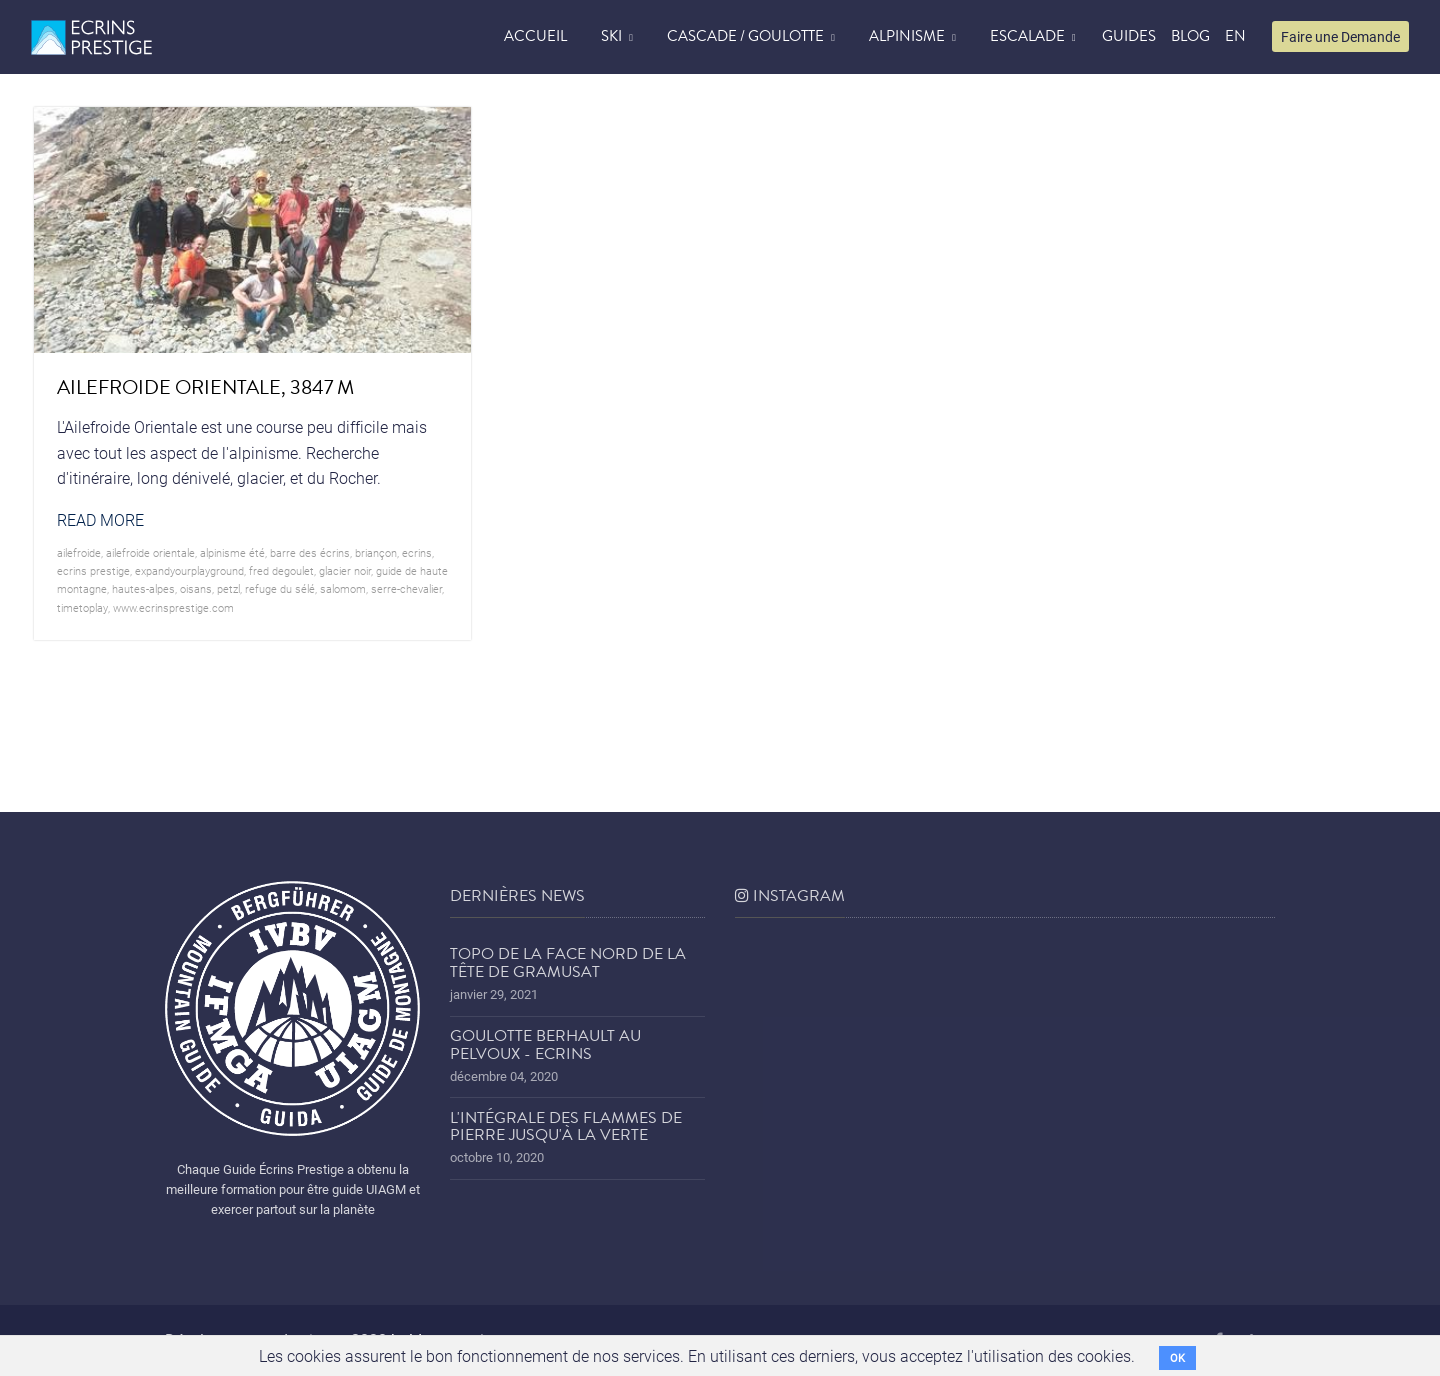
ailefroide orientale (150, 552)
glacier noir (345, 570)
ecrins (417, 552)
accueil (535, 36)
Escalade (1027, 36)
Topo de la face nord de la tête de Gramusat (568, 963)
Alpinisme (907, 36)
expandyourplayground (189, 570)
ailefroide (79, 552)
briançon (376, 552)
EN (1235, 36)
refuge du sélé (280, 588)
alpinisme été (232, 552)
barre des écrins (310, 552)
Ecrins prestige (93, 570)
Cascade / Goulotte (745, 36)
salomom (343, 588)
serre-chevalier (406, 588)
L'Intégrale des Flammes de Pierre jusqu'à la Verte (566, 1127)
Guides (1129, 36)
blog (1190, 36)
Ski (611, 36)
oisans (196, 588)
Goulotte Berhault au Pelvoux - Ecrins (545, 1045)
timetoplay (82, 607)
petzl (228, 588)
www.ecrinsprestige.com (173, 607)
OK (1177, 1357)
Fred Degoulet (281, 570)
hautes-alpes (143, 588)
